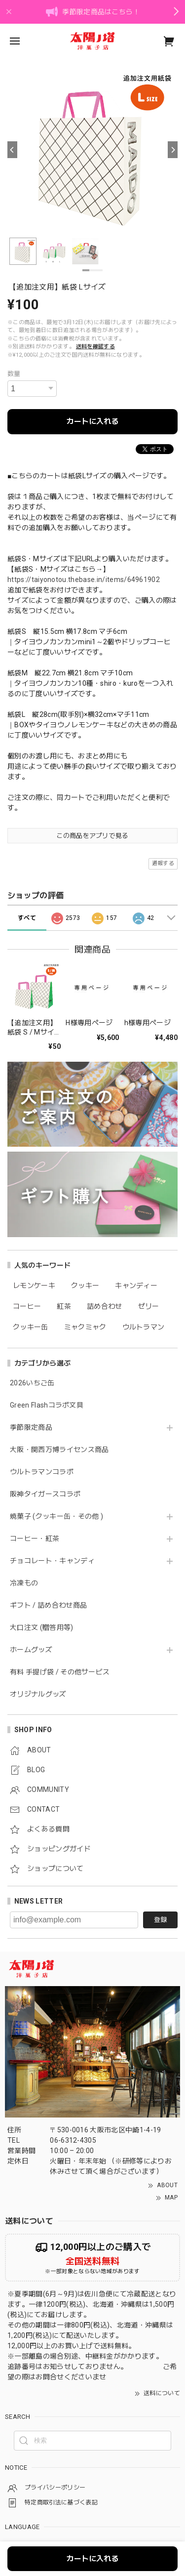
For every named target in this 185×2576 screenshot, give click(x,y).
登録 (160, 1919)
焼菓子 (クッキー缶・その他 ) (56, 1516)
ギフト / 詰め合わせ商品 (48, 1605)
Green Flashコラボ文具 (46, 1405)
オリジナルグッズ (38, 1694)
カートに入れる (92, 421)
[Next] (173, 149)
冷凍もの (24, 1583)
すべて (27, 917)
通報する (163, 863)
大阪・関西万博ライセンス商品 (59, 1450)
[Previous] (12, 149)
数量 (14, 373)
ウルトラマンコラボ (42, 1472)
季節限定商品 (31, 1427)
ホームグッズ (31, 1650)
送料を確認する (95, 346)
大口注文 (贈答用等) (42, 1627)
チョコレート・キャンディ (52, 1561)
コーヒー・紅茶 (34, 1538)
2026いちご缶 (32, 1383)
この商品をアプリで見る (92, 835)
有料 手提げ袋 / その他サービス (60, 1672)
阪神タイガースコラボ (45, 1494)
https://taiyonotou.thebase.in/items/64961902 (83, 579)
